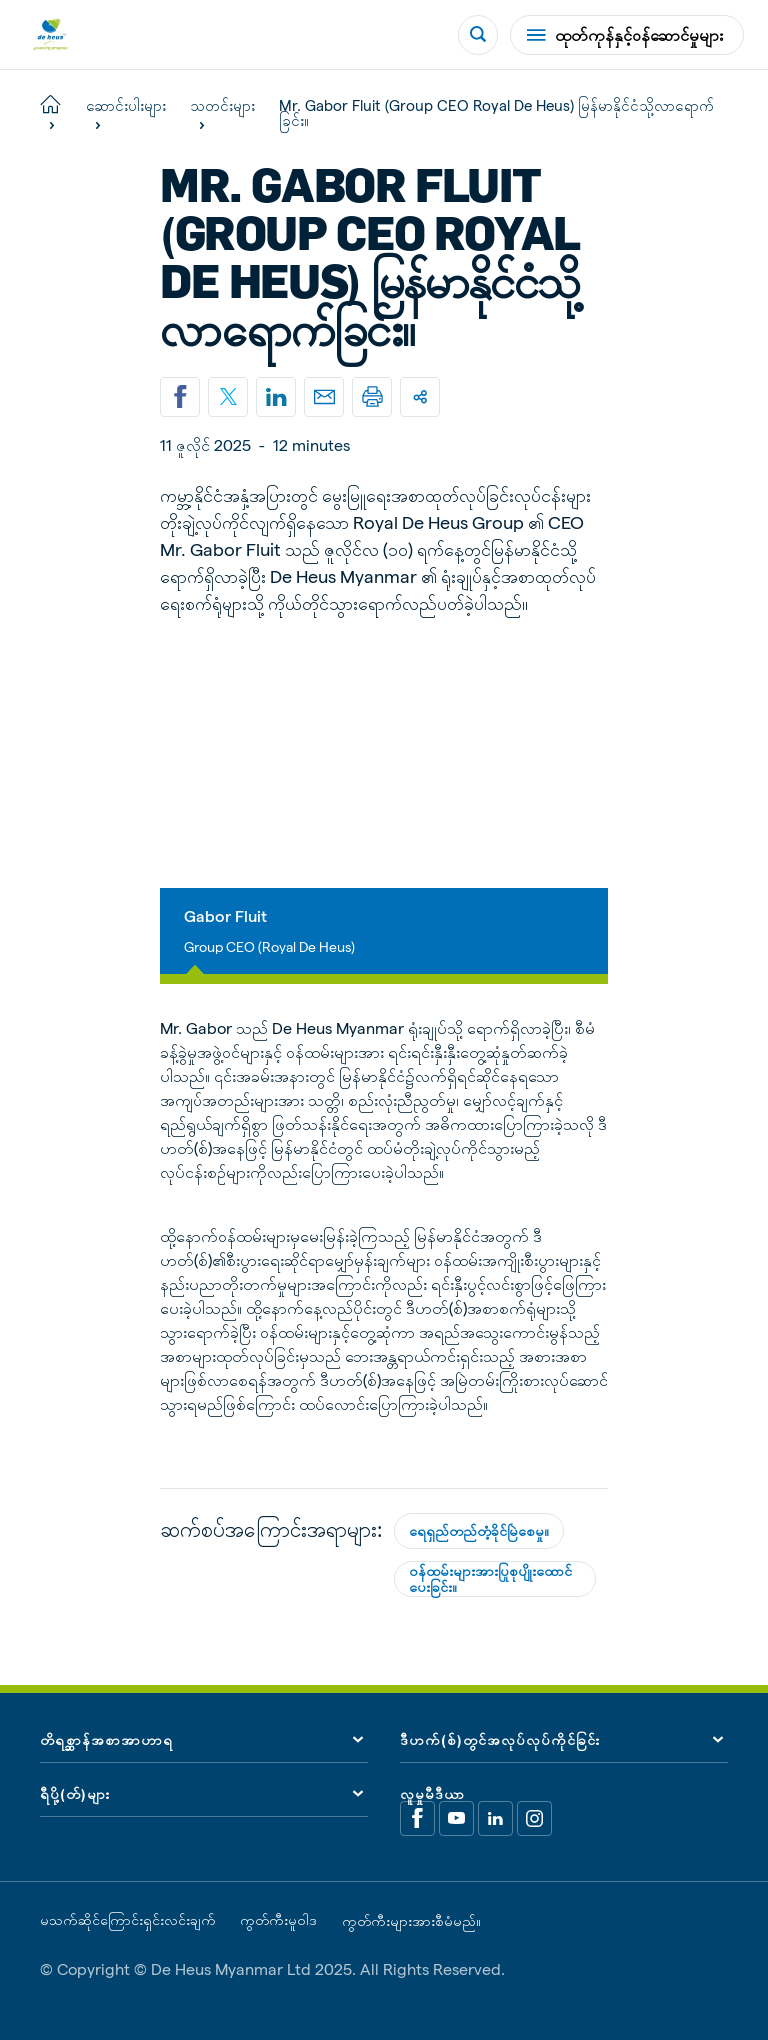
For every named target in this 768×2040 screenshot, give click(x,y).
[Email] (324, 397)
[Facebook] (417, 1817)
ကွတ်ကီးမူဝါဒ (278, 1919)
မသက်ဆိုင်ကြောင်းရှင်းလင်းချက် (128, 1919)
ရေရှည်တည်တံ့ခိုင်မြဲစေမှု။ (479, 1530)
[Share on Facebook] (180, 397)
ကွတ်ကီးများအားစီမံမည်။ (411, 1920)
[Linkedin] (276, 397)
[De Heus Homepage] (50, 34)
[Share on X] (228, 397)
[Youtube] (456, 1817)
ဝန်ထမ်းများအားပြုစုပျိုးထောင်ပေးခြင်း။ (490, 1578)
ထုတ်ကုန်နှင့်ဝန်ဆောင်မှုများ (625, 34)
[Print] (372, 397)
